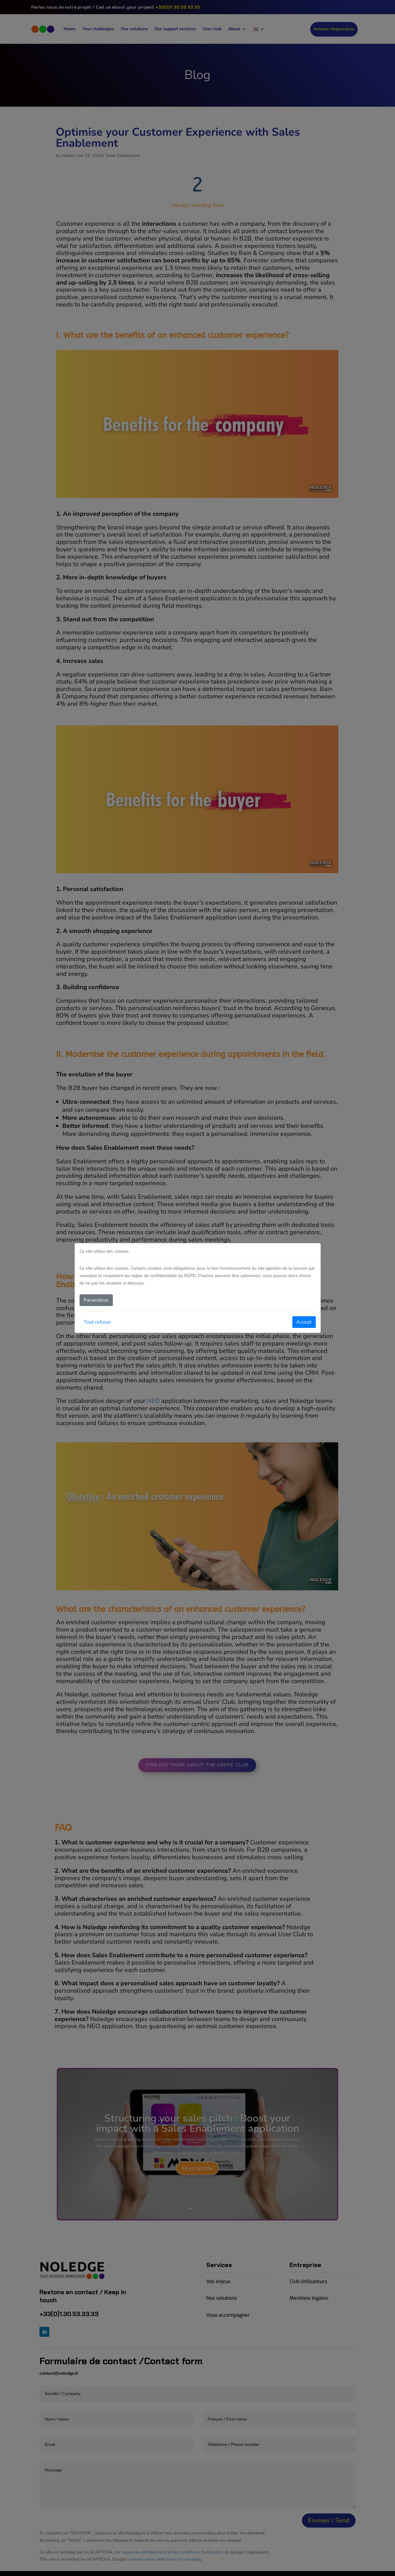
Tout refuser (97, 1322)
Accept (304, 1322)
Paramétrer (96, 1300)
